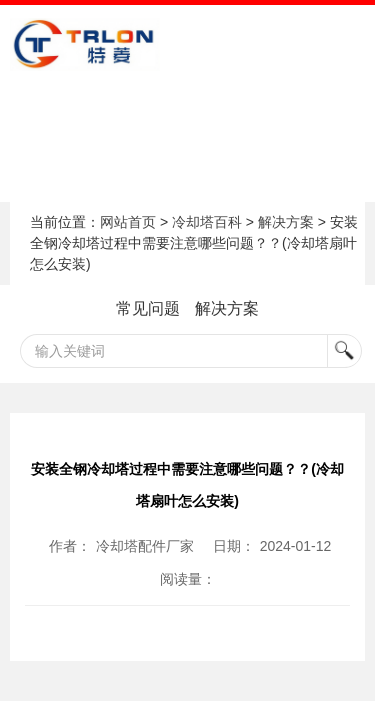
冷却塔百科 (207, 222)
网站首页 (128, 222)
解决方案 (286, 222)
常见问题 (148, 308)
